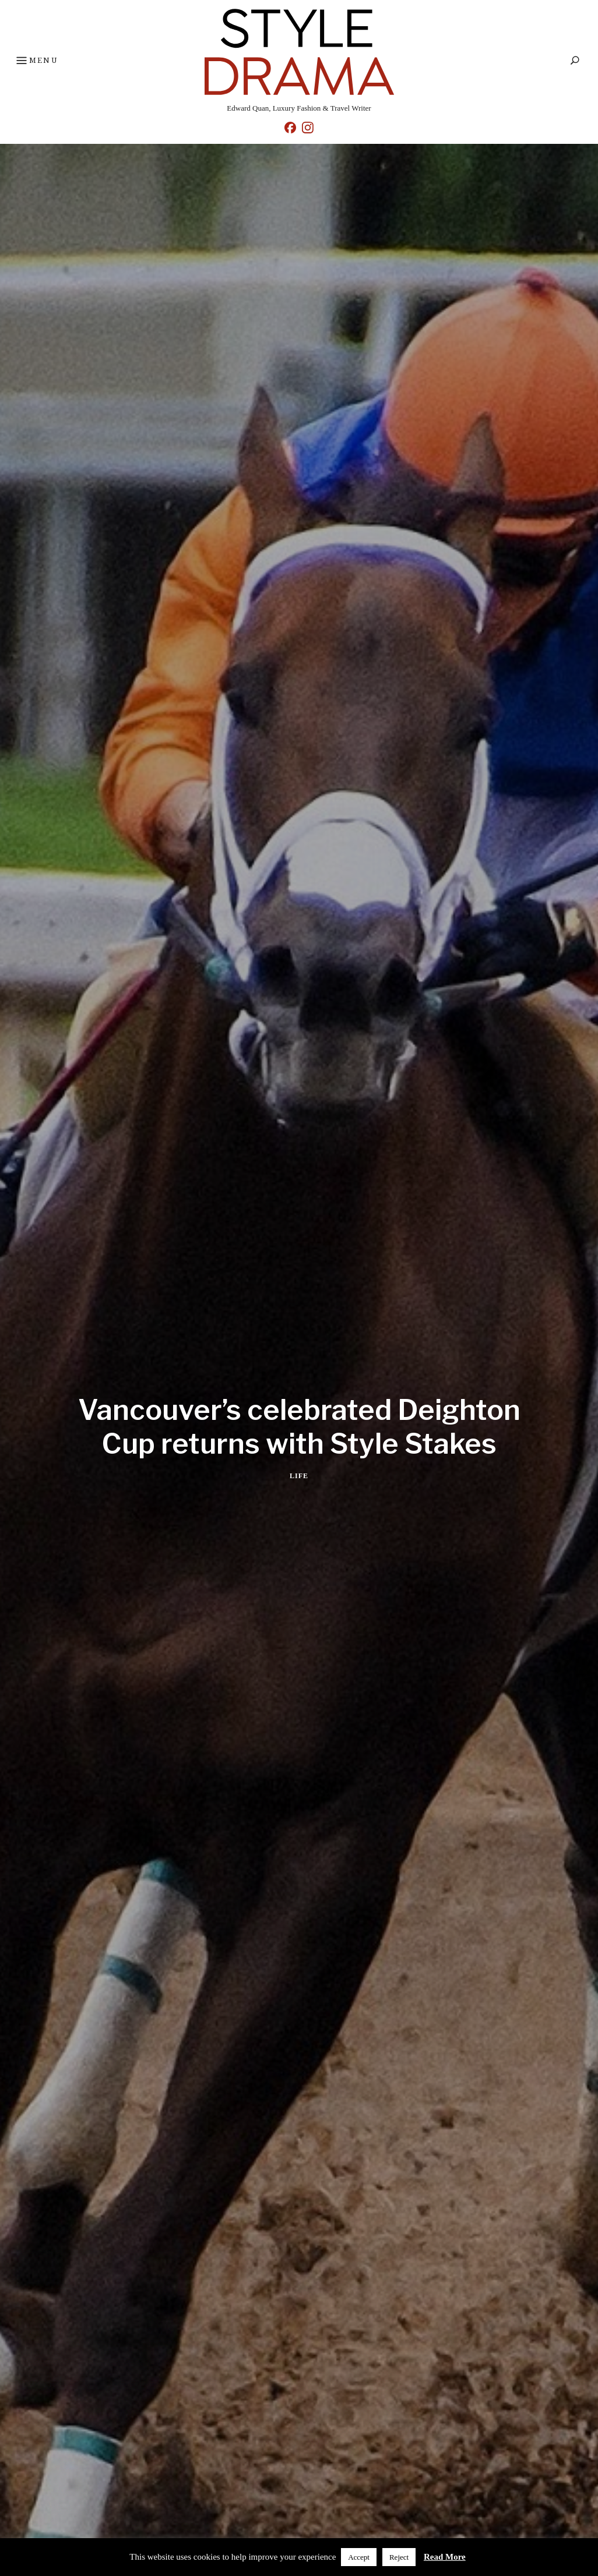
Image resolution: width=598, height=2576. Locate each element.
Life (299, 1476)
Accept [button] (359, 2557)
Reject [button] (399, 2557)
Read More (445, 2556)
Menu (35, 61)
